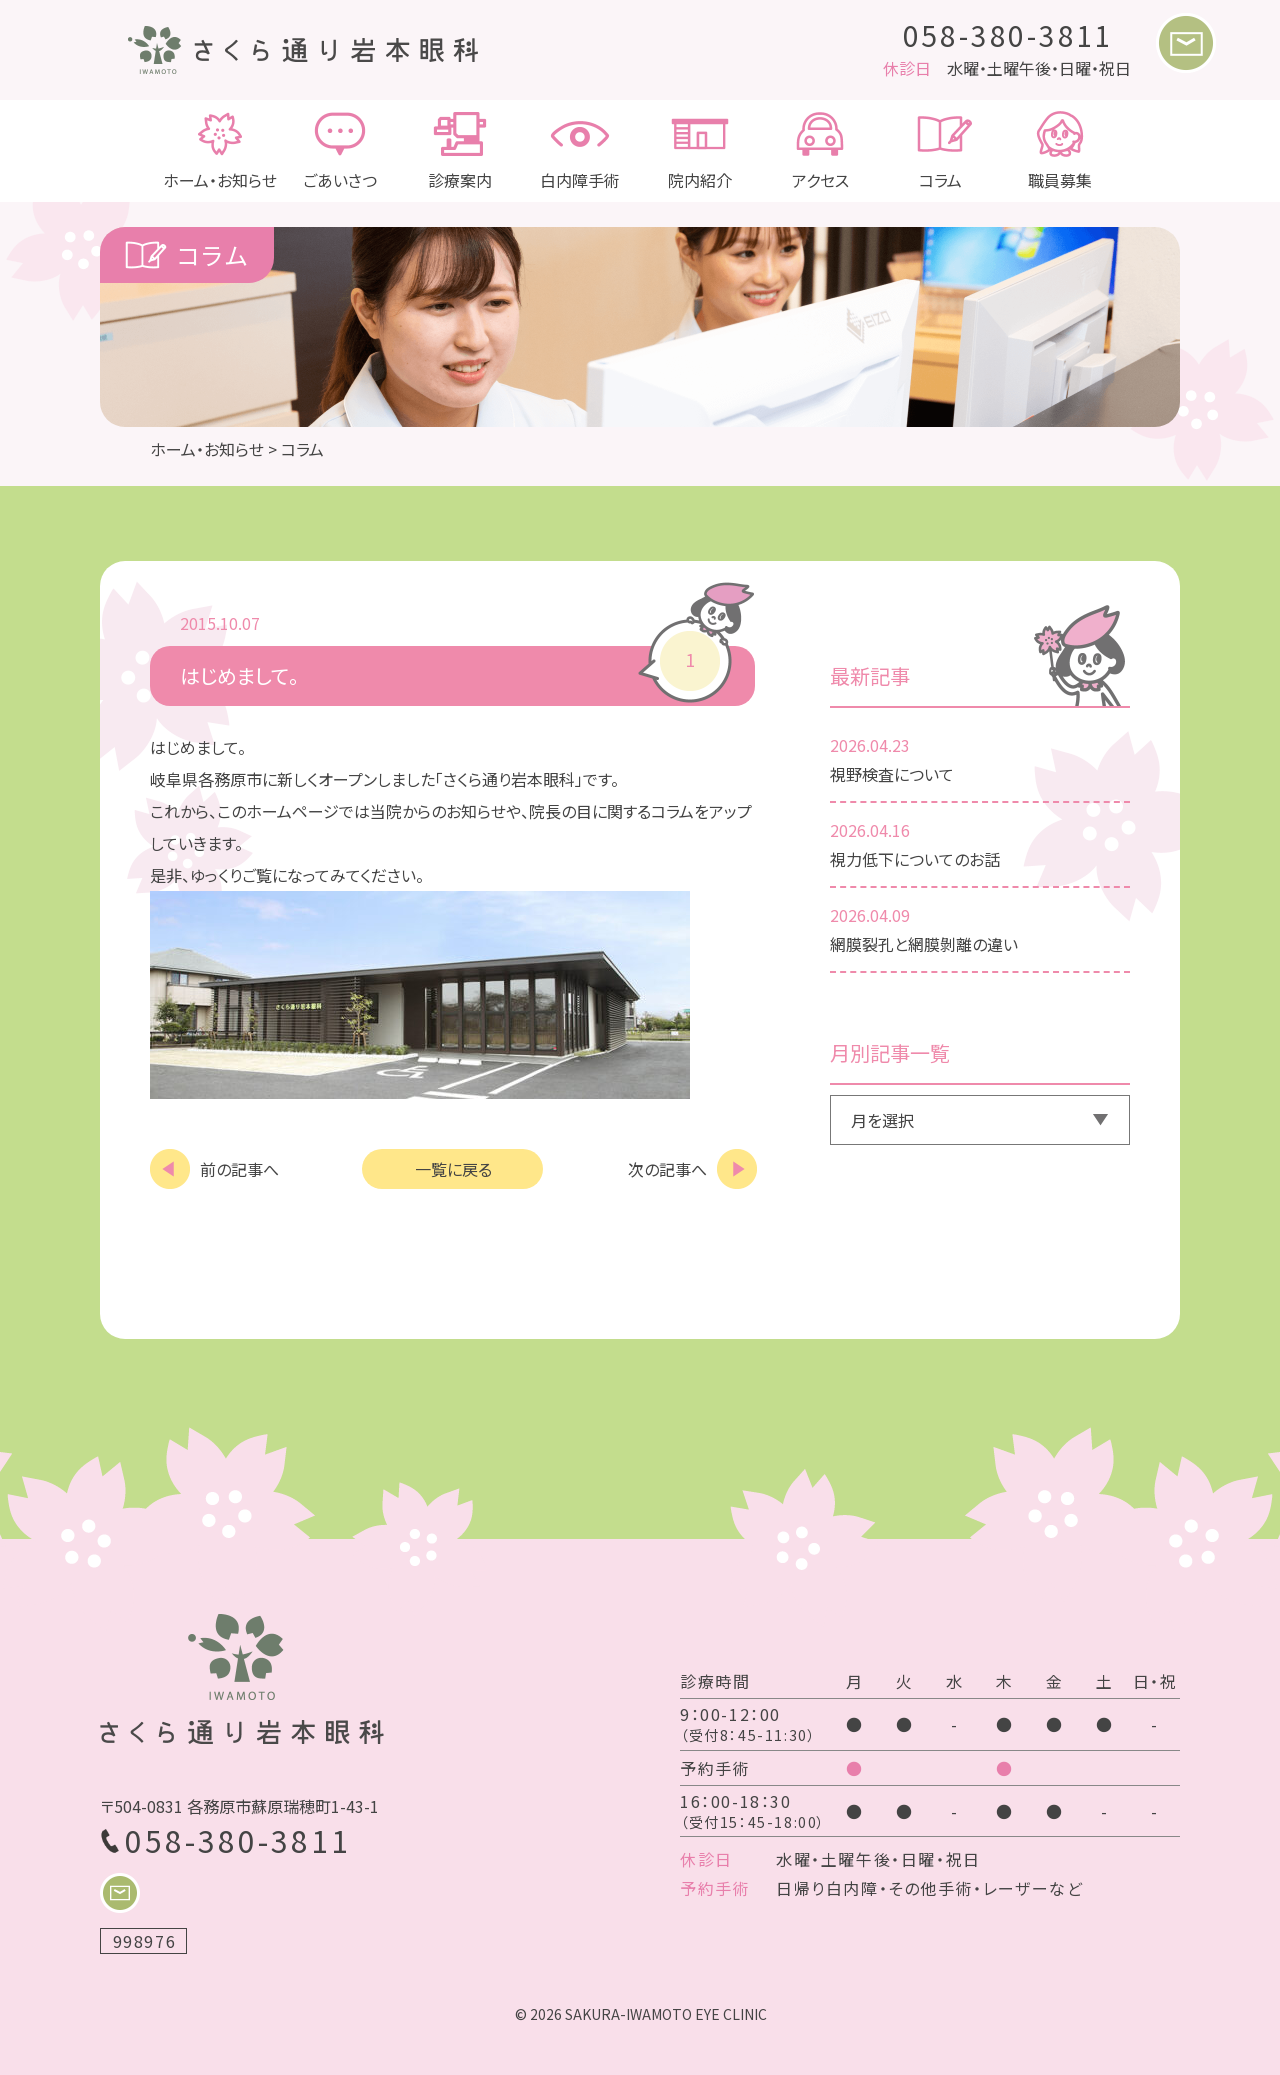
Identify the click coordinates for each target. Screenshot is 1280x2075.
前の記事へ (239, 1169)
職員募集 (1060, 151)
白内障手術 (580, 151)
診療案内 (460, 151)
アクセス (820, 151)
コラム (940, 151)
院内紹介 (700, 151)
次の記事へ (667, 1169)
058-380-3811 (1009, 35)
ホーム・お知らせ (220, 151)
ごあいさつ (340, 151)
